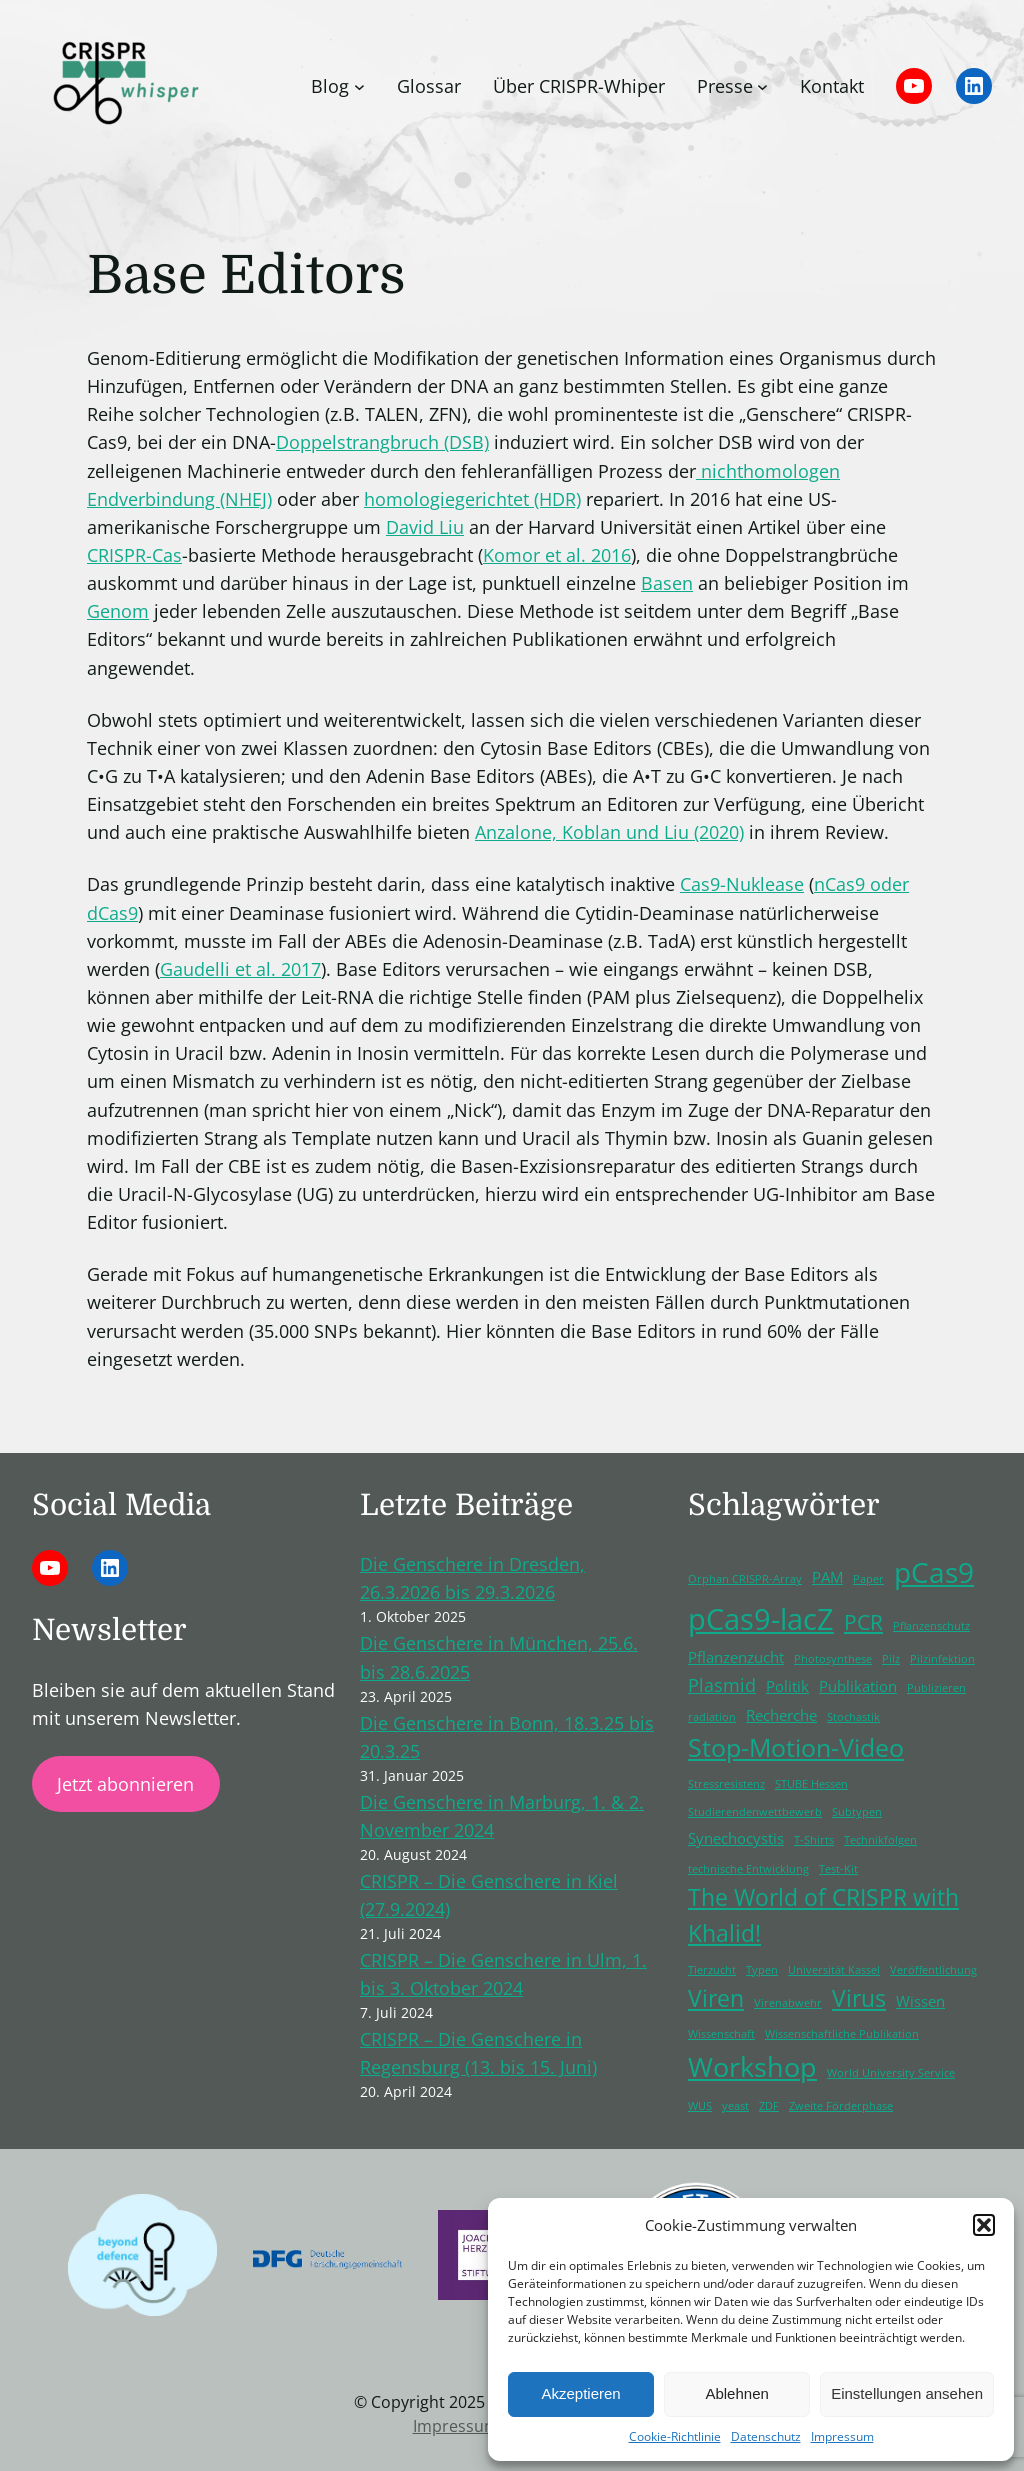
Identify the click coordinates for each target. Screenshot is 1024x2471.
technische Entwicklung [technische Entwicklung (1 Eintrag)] (748, 1869)
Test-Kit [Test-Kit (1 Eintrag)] (838, 1869)
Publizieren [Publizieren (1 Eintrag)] (936, 1688)
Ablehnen (736, 2393)
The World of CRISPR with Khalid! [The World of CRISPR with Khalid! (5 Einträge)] (823, 1915)
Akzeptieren (580, 2393)
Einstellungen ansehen (907, 2393)
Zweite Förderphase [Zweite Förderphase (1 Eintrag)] (841, 2106)
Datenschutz (766, 2436)
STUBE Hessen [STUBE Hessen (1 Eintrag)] (811, 1784)
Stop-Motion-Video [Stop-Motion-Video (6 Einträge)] (796, 1747)
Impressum (842, 2436)
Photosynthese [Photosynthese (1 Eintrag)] (833, 1659)
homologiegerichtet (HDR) (472, 499)
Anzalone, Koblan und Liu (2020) (609, 832)
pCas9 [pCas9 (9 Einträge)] (934, 1572)
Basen (667, 583)
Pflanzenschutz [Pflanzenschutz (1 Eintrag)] (931, 1626)
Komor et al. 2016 (557, 555)
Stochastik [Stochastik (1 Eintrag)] (853, 1717)
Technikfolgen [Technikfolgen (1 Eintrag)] (880, 1840)
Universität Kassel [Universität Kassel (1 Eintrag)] (834, 1970)
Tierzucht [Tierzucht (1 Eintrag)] (712, 1970)
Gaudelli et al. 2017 (240, 969)
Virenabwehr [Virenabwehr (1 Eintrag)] (788, 2003)
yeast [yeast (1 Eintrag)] (735, 2106)
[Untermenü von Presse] (762, 86)
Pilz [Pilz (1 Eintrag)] (891, 1659)
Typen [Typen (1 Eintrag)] (762, 1970)
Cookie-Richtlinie (675, 2436)
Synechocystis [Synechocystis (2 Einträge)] (736, 1838)
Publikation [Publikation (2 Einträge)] (858, 1686)
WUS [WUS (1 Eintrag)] (700, 2106)
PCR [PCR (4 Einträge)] (863, 1622)
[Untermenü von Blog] (359, 86)
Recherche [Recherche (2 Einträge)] (781, 1715)
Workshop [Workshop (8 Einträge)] (752, 2066)
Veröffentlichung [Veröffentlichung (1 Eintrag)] (933, 1970)
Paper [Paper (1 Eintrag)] (868, 1579)
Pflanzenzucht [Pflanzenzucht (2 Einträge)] (736, 1657)
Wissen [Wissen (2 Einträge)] (920, 2001)
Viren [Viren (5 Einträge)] (716, 1998)
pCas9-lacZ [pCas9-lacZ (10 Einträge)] (761, 1619)
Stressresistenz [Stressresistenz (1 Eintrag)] (726, 1784)
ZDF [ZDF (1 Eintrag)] (769, 2106)
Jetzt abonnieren (125, 1784)
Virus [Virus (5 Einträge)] (859, 1998)
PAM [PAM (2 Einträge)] (827, 1577)
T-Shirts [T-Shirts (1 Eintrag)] (814, 1840)
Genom (118, 611)
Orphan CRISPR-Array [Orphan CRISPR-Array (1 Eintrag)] (745, 1579)
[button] (984, 2225)
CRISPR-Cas (134, 555)
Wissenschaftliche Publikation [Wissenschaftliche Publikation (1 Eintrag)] (842, 2034)
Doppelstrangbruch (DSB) (382, 442)
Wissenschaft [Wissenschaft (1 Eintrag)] (721, 2034)
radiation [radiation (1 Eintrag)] (712, 1717)
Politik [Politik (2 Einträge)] (787, 1686)
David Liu (425, 527)
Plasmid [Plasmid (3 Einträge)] (722, 1685)
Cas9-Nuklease (742, 884)
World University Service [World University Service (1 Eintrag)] (891, 2073)
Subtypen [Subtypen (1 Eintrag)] (857, 1812)
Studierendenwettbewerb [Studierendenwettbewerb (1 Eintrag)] (755, 1812)
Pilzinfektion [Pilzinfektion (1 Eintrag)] (942, 1659)
